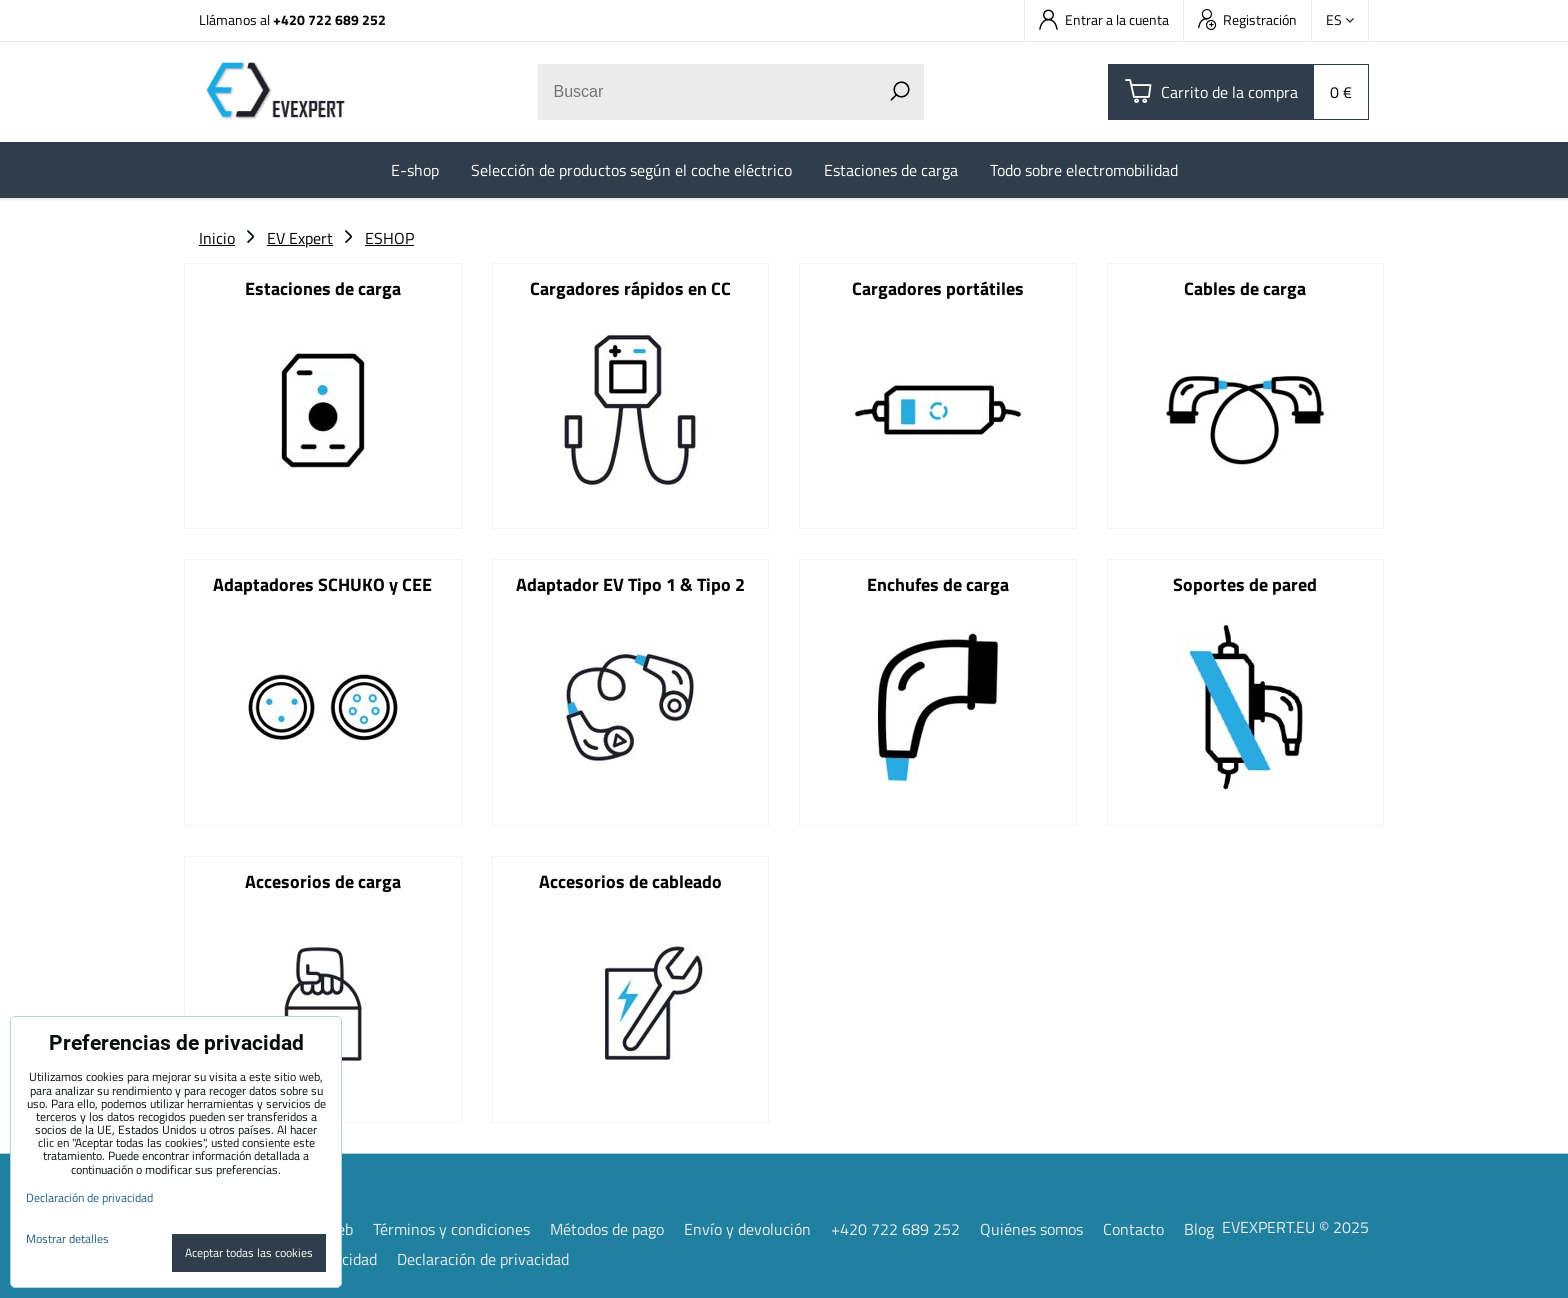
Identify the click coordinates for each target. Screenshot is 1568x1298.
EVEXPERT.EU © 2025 (1295, 1226)
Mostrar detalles (67, 1238)
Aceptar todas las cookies (249, 1252)
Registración (1247, 19)
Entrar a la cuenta (1104, 19)
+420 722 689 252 (329, 19)
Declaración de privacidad (483, 1258)
